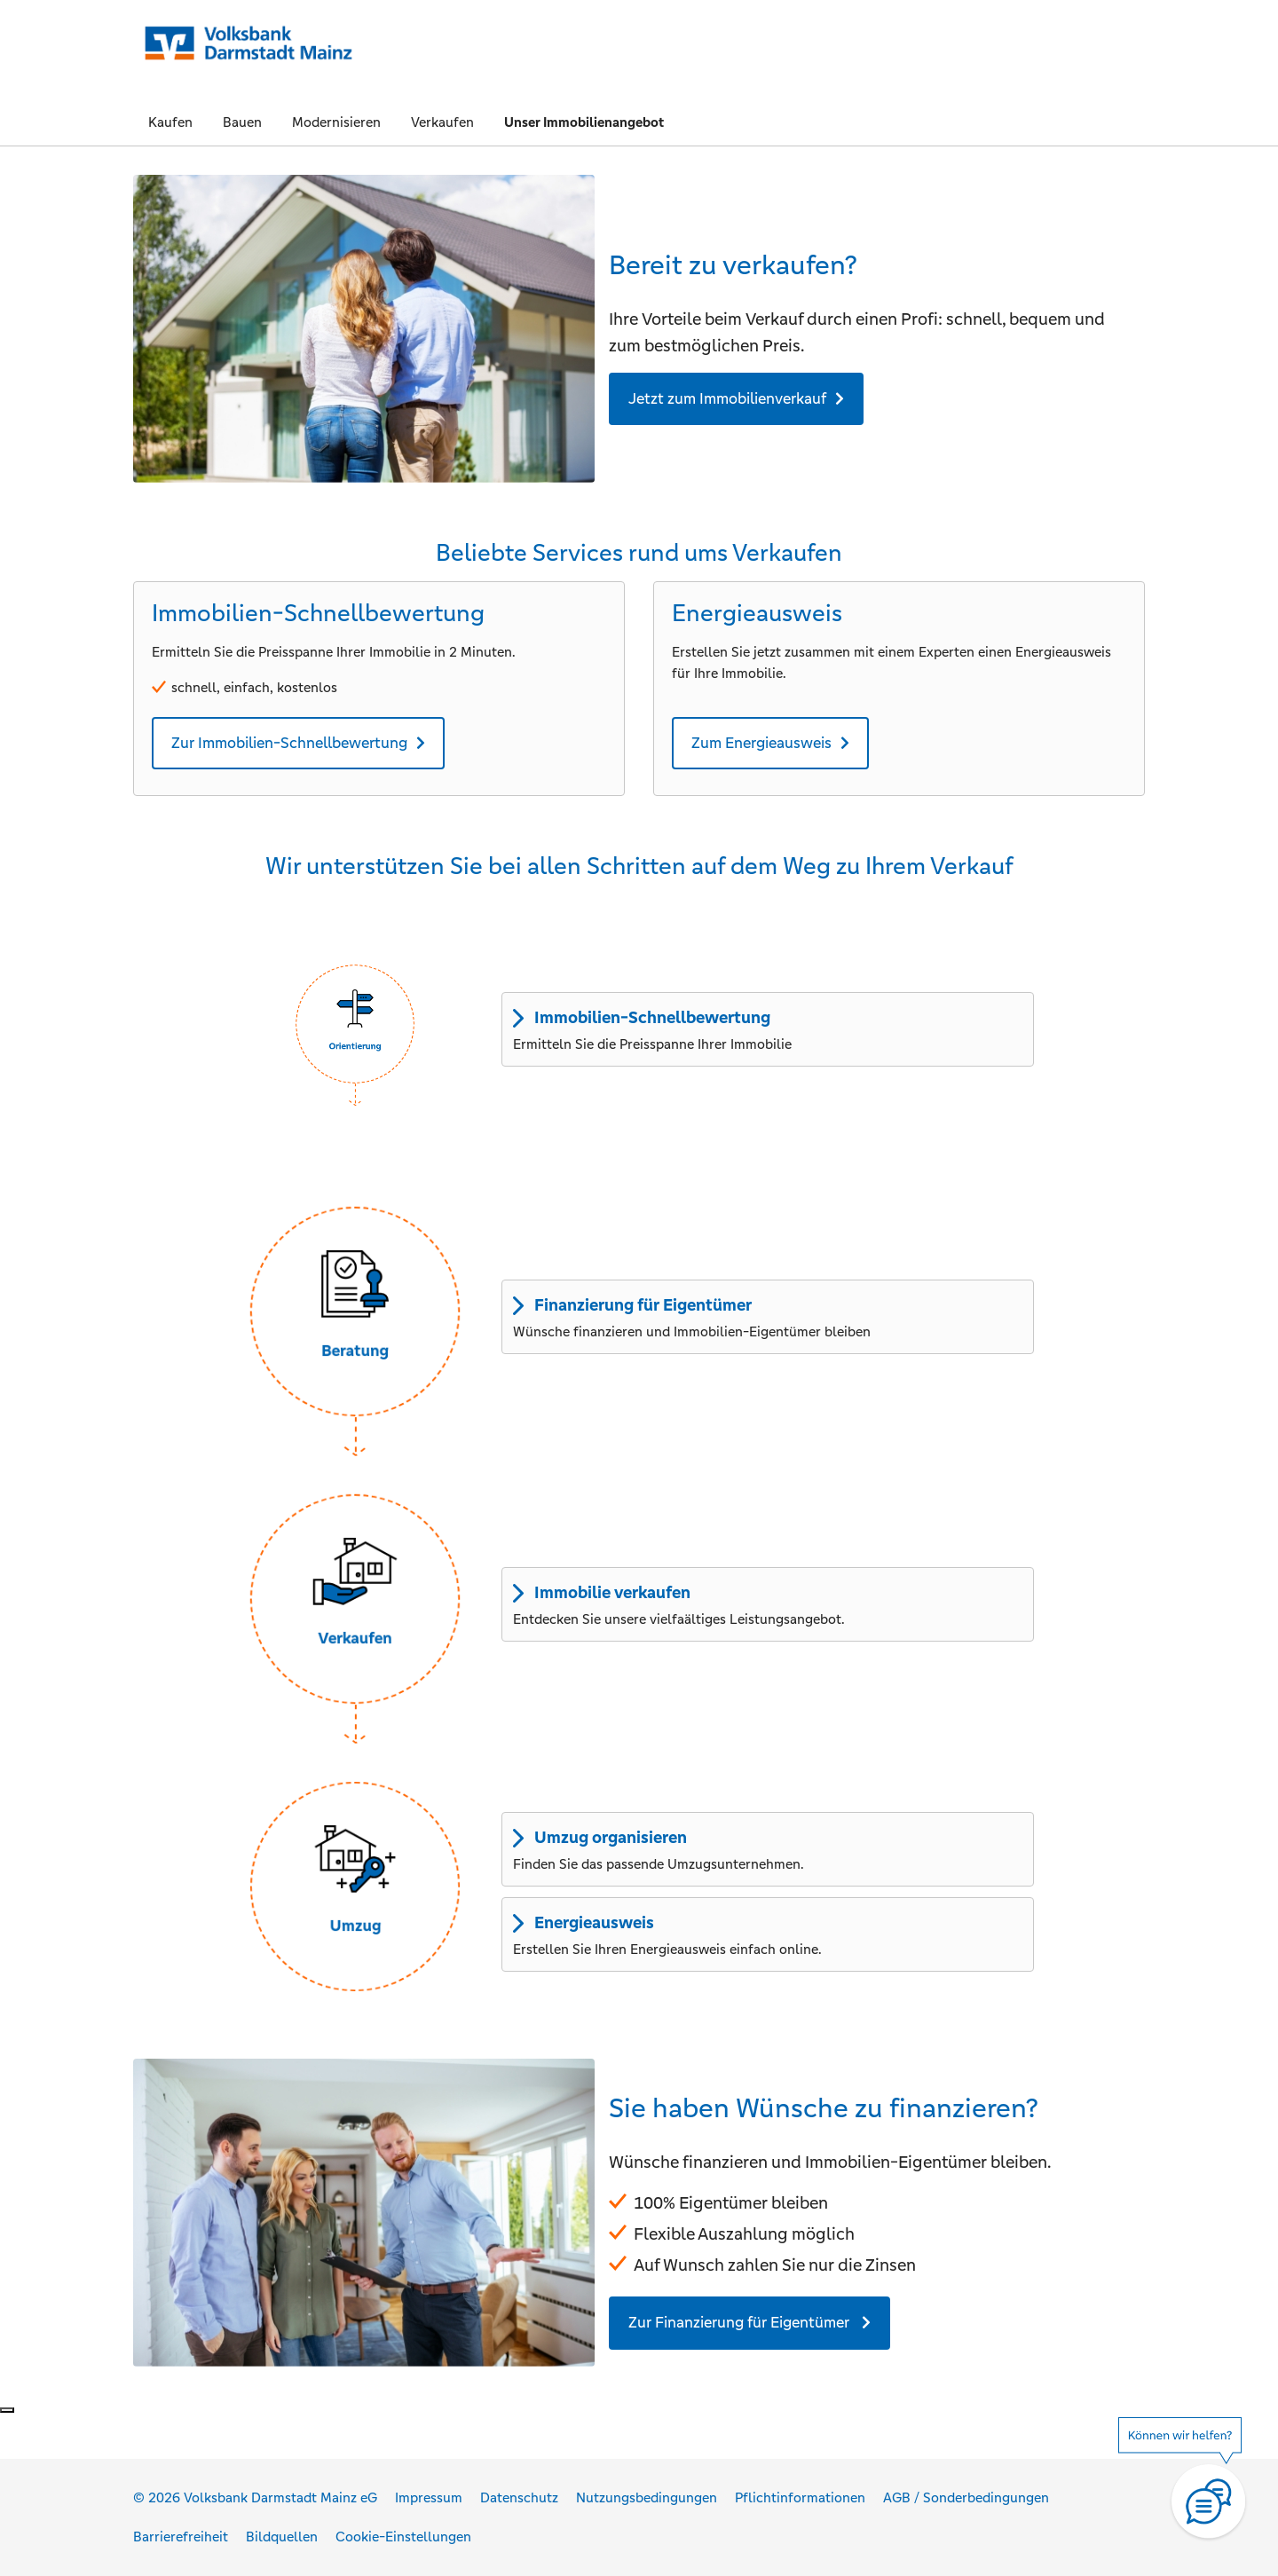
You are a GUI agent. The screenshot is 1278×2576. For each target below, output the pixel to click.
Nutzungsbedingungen (646, 2497)
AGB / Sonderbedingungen (966, 2497)
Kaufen (170, 122)
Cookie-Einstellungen (403, 2536)
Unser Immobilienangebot (584, 122)
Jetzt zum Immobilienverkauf (727, 398)
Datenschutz (519, 2497)
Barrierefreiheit (180, 2536)
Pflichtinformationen (800, 2497)
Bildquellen (282, 2536)
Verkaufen (442, 122)
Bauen (242, 122)
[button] (355, 1024)
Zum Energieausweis (761, 742)
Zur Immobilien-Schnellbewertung (289, 742)
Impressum (428, 2497)
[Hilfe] (1189, 2489)
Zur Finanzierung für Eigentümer (740, 2322)
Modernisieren (336, 122)
